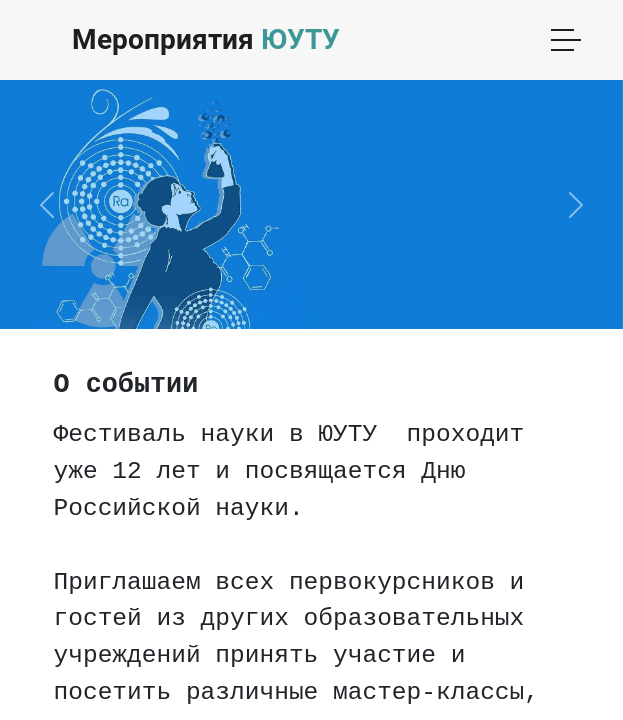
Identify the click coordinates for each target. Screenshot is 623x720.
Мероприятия (206, 39)
